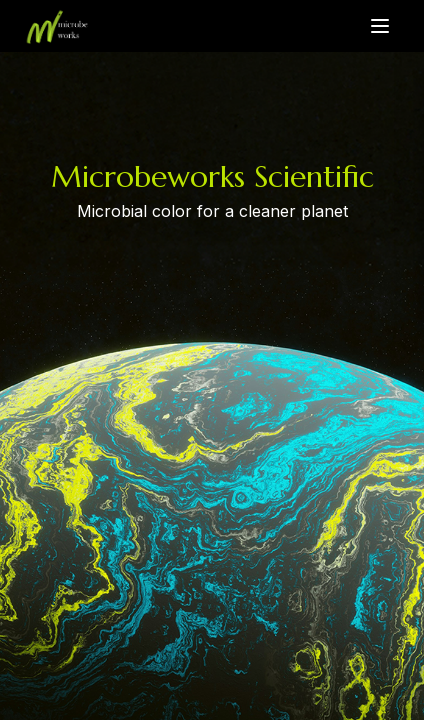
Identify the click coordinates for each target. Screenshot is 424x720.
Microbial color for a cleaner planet (212, 212)
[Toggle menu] (380, 26)
